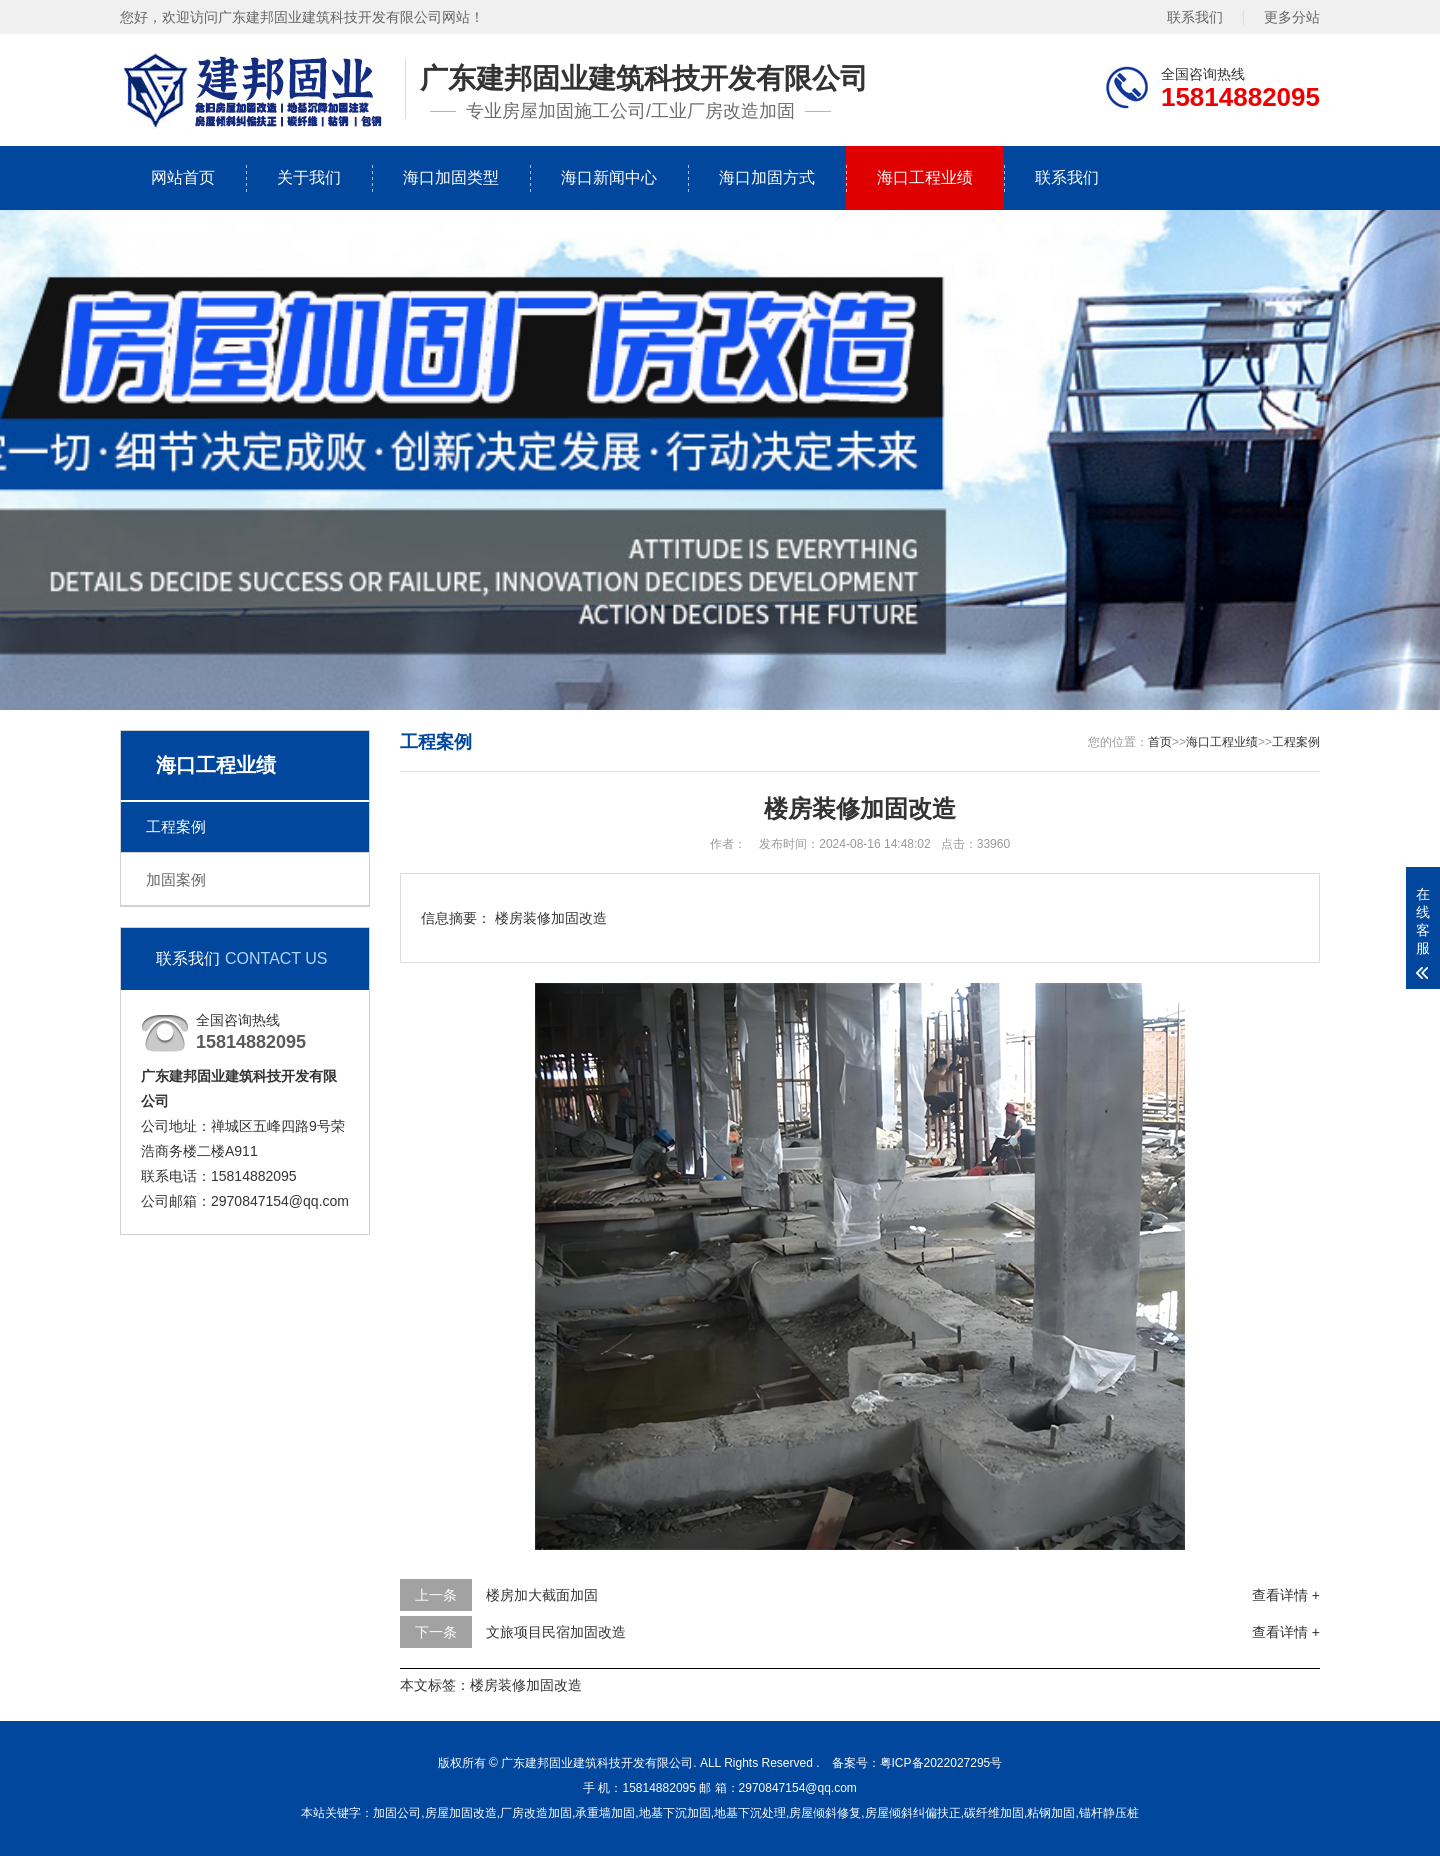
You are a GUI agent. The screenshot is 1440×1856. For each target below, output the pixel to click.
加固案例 (176, 879)
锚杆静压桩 (1109, 1813)
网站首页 (183, 177)
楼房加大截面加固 (542, 1595)
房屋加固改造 (461, 1813)
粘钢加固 (1051, 1813)
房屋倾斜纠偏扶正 (913, 1813)
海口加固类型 (451, 177)
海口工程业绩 (925, 177)
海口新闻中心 (609, 177)
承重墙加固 (605, 1813)
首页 (1160, 742)
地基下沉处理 (750, 1813)
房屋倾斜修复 (825, 1813)
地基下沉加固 (675, 1813)
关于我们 (309, 177)
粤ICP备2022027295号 (941, 1763)
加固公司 (397, 1813)
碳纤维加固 (994, 1813)
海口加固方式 (767, 177)
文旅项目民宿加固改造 (556, 1632)
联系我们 (1195, 16)
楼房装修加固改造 (526, 1685)
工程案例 (176, 826)
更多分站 (1292, 16)
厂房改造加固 (536, 1813)
